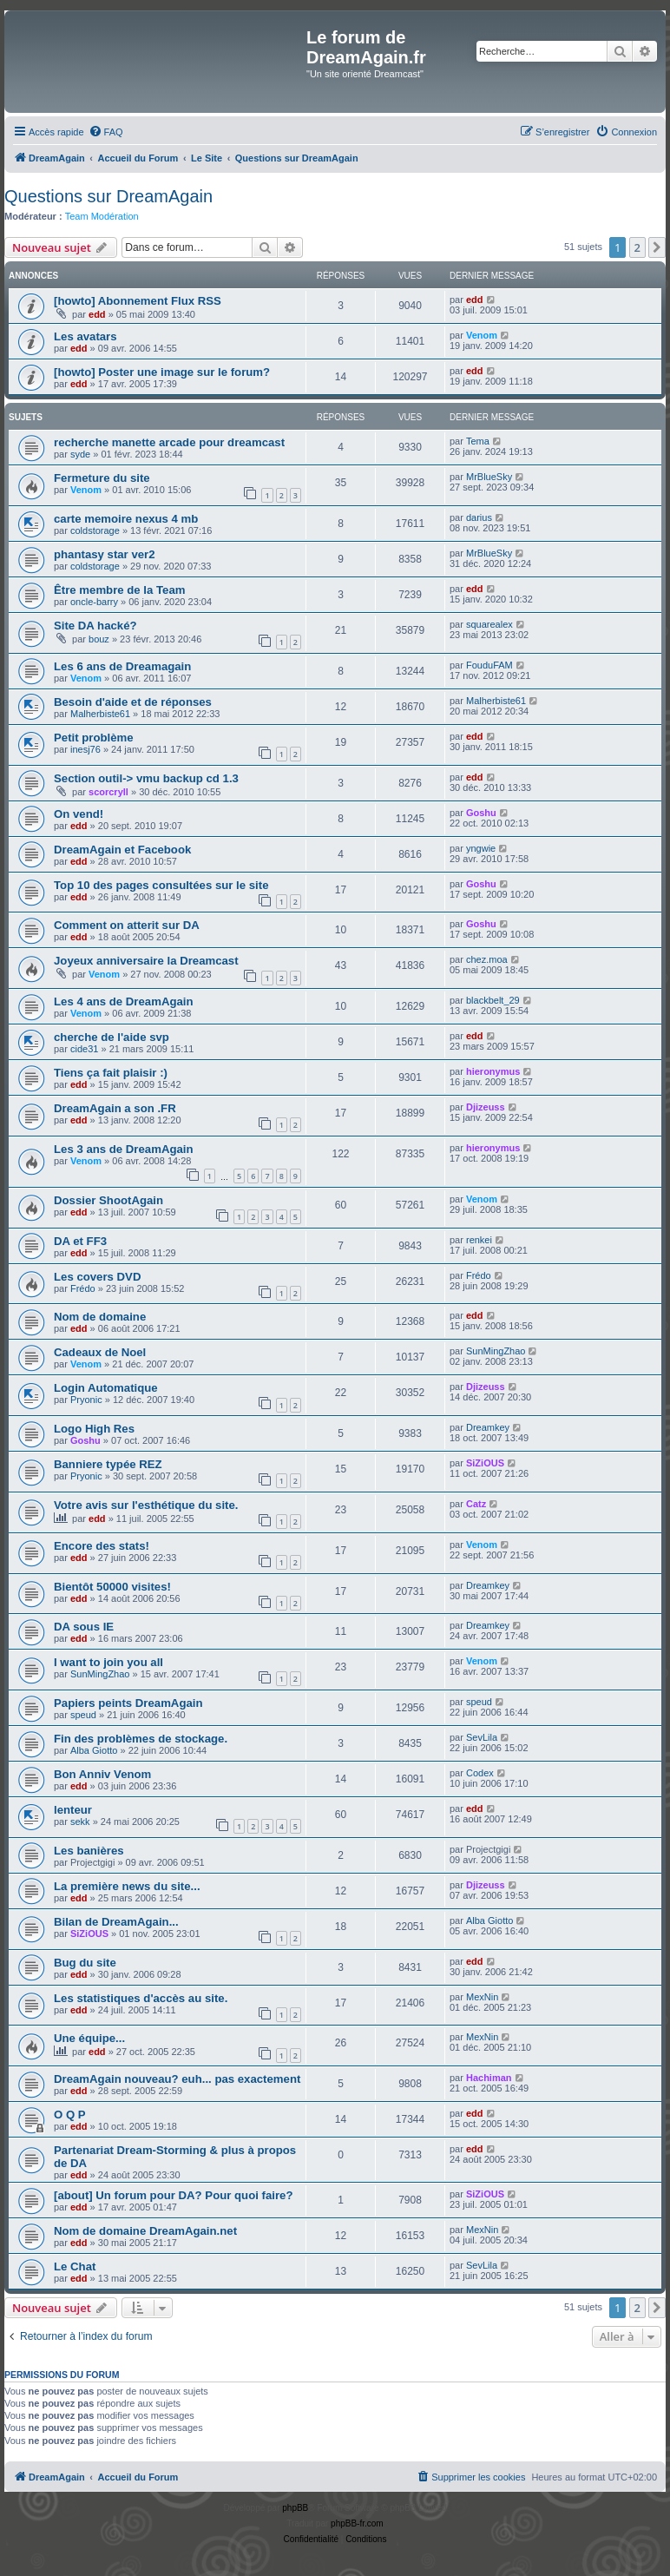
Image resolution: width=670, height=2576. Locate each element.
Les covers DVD (97, 1276)
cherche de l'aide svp (111, 1037)
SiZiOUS (485, 1463)
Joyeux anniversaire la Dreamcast (146, 960)
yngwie (481, 848)
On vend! (78, 813)
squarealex (489, 624)
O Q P (70, 2114)
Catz (476, 1504)
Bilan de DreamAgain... (116, 1921)
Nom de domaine (100, 1316)
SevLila (481, 1737)
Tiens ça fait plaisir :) (111, 1072)
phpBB (295, 2508)
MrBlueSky (489, 476)
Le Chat (74, 2266)
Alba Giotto (93, 1750)
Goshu (481, 812)
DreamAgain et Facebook (122, 849)
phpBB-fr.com (357, 2523)
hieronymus (493, 1071)
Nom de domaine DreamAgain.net (145, 2230)
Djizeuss (485, 1107)
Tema (477, 441)
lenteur (73, 1809)
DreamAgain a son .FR (115, 1108)
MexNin (482, 1997)
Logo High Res (94, 1428)
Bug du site (85, 1962)
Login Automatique (106, 1387)
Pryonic (86, 1399)
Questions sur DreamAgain (108, 196)
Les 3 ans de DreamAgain (124, 1149)
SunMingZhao (496, 1351)
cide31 (84, 1049)
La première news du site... (127, 1886)
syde (80, 454)
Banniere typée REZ (108, 1464)
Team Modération (102, 216)
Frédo (82, 1288)
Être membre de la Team (119, 589)
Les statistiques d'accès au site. (140, 1998)
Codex (480, 1773)
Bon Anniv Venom (102, 1774)
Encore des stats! (101, 1545)
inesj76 (85, 749)
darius (479, 517)
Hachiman (489, 2077)
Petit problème (94, 737)
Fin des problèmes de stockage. (140, 1738)
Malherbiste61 (100, 713)
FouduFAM (489, 665)
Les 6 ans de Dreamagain (122, 666)
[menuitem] (106, 132)
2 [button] (637, 247)
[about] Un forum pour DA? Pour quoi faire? (173, 2195)
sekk (80, 1821)
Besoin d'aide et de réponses (133, 701)
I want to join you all (108, 1662)
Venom (481, 335)
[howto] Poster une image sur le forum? (162, 372)
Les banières (89, 1850)
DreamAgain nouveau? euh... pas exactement (177, 2078)
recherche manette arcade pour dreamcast (169, 442)
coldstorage (95, 530)
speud (83, 1715)
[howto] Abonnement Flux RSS (137, 300)
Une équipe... (89, 2038)
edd (97, 314)
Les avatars (85, 336)
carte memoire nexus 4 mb (126, 518)
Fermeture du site (102, 477)
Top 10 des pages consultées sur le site (161, 885)
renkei (479, 1240)
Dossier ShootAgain (108, 1200)
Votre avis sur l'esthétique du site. (146, 1505)
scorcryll (108, 792)
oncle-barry (94, 601)
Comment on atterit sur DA (127, 925)
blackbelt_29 (493, 1000)
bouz (99, 639)
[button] (657, 247)
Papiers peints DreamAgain (128, 1703)
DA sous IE (84, 1626)
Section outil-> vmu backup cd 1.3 (146, 778)
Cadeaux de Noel (100, 1352)
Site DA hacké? (95, 625)
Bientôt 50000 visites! (112, 1586)
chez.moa (487, 959)
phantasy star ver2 (104, 554)
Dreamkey (487, 1427)
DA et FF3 (80, 1241)
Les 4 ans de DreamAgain (124, 1001)
